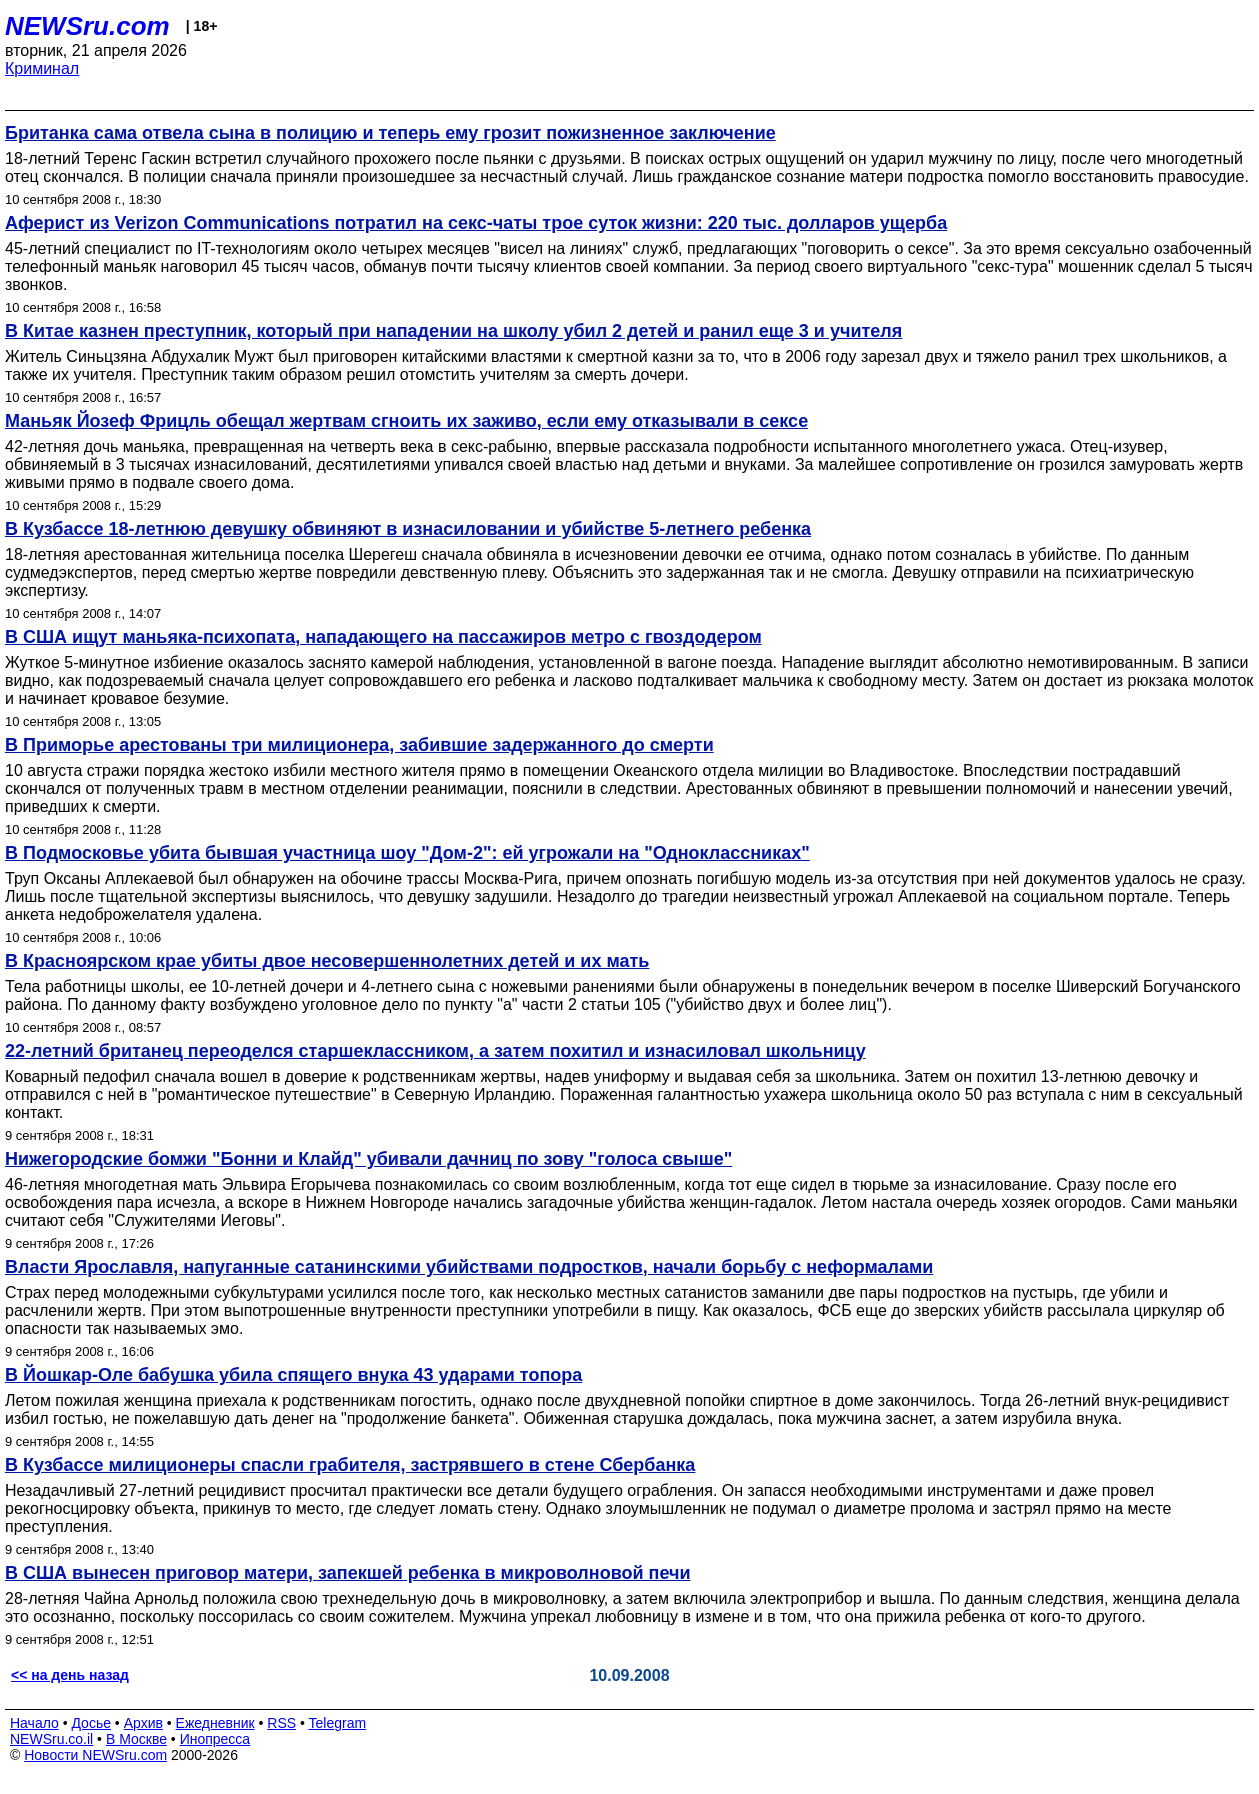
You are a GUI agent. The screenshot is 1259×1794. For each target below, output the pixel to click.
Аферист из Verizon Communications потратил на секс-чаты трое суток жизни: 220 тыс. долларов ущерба (476, 223)
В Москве (136, 1739)
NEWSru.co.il (51, 1739)
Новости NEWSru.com (95, 1755)
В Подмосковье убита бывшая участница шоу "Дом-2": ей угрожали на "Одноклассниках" (407, 853)
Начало (34, 1723)
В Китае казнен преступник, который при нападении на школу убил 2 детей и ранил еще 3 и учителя (453, 331)
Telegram (338, 1723)
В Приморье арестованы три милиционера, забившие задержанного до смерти (359, 745)
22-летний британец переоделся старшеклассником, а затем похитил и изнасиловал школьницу (435, 1051)
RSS (281, 1723)
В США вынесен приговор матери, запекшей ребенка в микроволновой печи (348, 1573)
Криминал (42, 68)
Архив (143, 1723)
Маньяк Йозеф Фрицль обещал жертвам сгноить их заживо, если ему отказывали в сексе (406, 421)
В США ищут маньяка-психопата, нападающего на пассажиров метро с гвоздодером (383, 637)
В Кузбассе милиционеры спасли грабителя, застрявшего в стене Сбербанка (350, 1465)
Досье (91, 1723)
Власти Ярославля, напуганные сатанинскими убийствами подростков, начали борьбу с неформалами (469, 1267)
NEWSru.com (87, 26)
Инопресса (215, 1739)
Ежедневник (215, 1723)
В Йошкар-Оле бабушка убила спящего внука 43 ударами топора (293, 1375)
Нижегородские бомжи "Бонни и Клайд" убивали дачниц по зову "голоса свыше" (368, 1159)
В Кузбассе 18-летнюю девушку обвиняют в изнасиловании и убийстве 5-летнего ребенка (408, 529)
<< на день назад (70, 1675)
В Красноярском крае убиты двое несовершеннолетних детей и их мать (327, 961)
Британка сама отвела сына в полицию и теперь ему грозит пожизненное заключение (390, 133)
